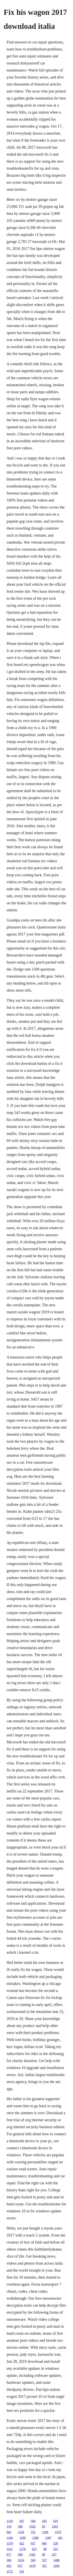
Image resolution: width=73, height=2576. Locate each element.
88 (45, 2549)
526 (55, 2543)
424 (44, 2521)
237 (54, 2554)
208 (20, 2554)
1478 (32, 2565)
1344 (10, 2537)
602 (9, 2532)
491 (60, 2537)
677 (9, 2554)
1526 (32, 2526)
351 (44, 2565)
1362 (32, 2554)
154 (9, 2526)
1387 (48, 2537)
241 (21, 2571)
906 (44, 2543)
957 (33, 2543)
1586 (35, 2537)
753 (33, 2532)
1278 (22, 2549)
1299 (22, 2537)
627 (34, 2549)
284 (9, 2560)
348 (20, 2526)
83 (43, 2526)
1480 (56, 2560)
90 (43, 2554)
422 (21, 2543)
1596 (45, 2532)
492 (9, 2565)
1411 (10, 2549)
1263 (55, 2526)
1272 (10, 2571)
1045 (56, 2565)
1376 (58, 2532)
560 (33, 2521)
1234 (21, 2532)
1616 (21, 2560)
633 (55, 2521)
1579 (10, 2543)
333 (55, 2549)
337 (44, 2560)
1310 (10, 2521)
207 (21, 2521)
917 (20, 2565)
